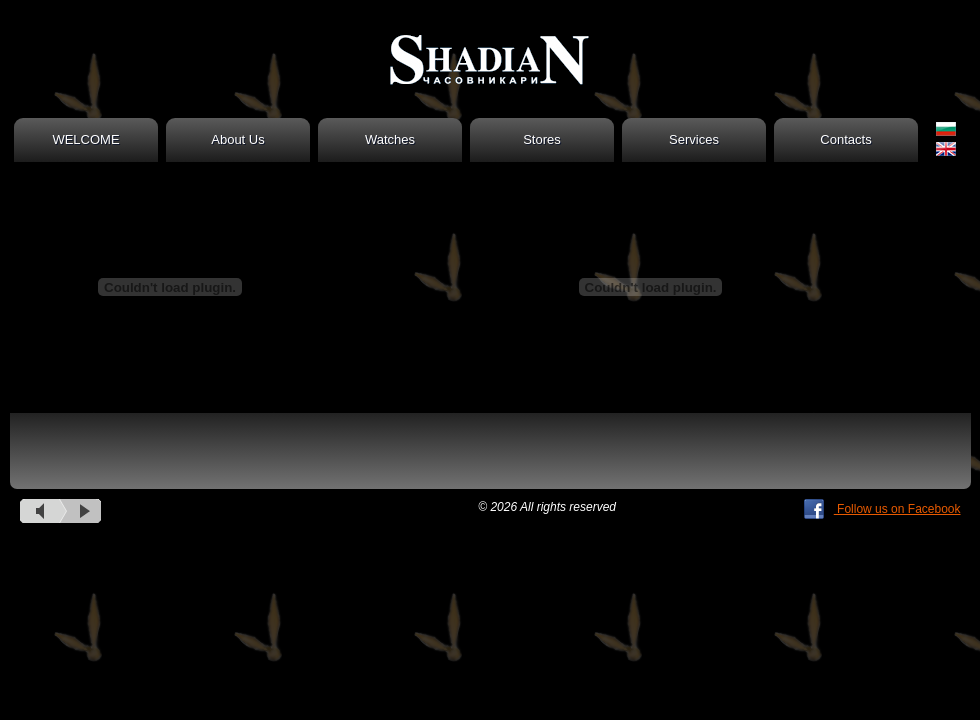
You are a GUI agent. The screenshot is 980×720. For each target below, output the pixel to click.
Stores (542, 139)
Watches (390, 139)
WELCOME (85, 139)
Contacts (845, 139)
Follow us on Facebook (882, 509)
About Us (237, 139)
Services (694, 139)
